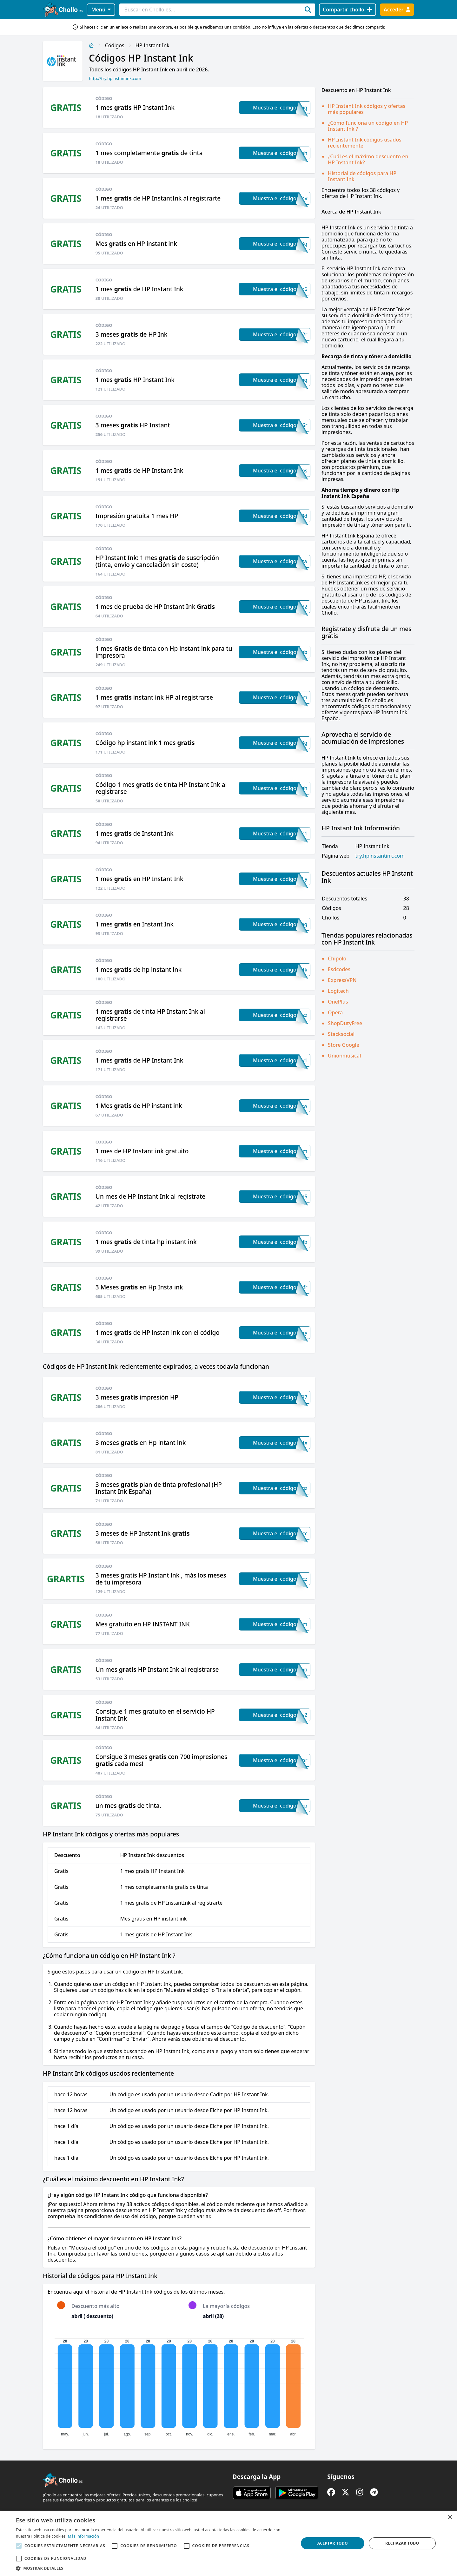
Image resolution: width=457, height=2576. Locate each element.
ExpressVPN (342, 980)
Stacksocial (341, 1034)
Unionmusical (344, 1055)
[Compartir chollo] (347, 9)
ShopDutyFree (345, 1023)
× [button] (449, 2517)
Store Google (343, 1044)
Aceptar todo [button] (332, 2543)
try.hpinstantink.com (380, 856)
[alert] (228, 2543)
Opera (335, 1012)
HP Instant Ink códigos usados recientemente (364, 142)
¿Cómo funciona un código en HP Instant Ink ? (368, 125)
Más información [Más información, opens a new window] (83, 2536)
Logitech (338, 990)
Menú (101, 9)
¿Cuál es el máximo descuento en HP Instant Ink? (368, 159)
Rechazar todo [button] (402, 2543)
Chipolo (337, 958)
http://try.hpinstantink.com (115, 78)
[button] (153, 2568)
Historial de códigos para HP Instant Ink (362, 176)
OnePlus (338, 1001)
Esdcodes (339, 969)
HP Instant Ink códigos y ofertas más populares (366, 108)
